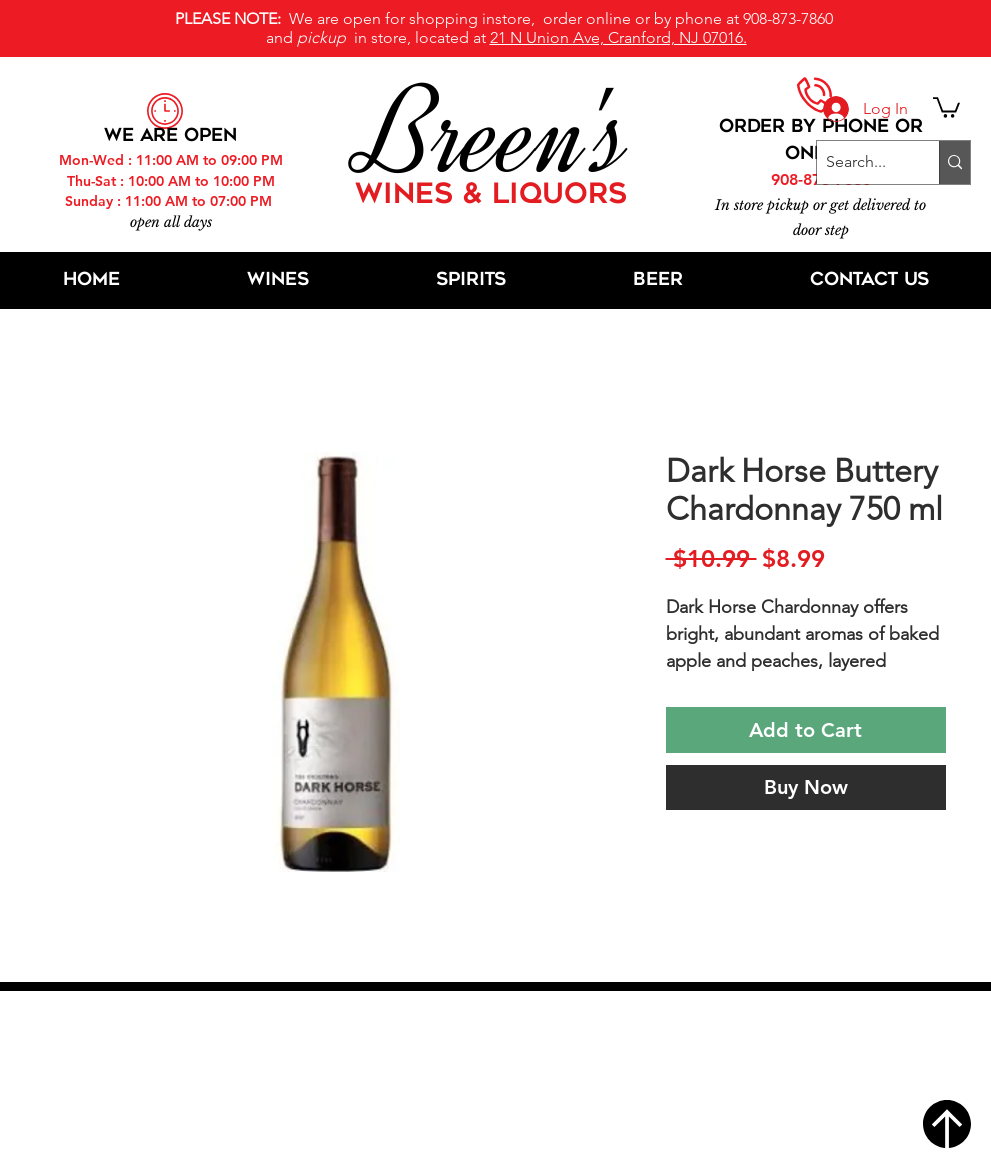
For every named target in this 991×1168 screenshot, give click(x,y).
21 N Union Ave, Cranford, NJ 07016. (618, 37)
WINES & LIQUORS (491, 196)
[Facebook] (454, 1097)
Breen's (496, 135)
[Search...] (861, 162)
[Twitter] (503, 1097)
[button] (946, 106)
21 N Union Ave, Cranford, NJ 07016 (506, 1037)
